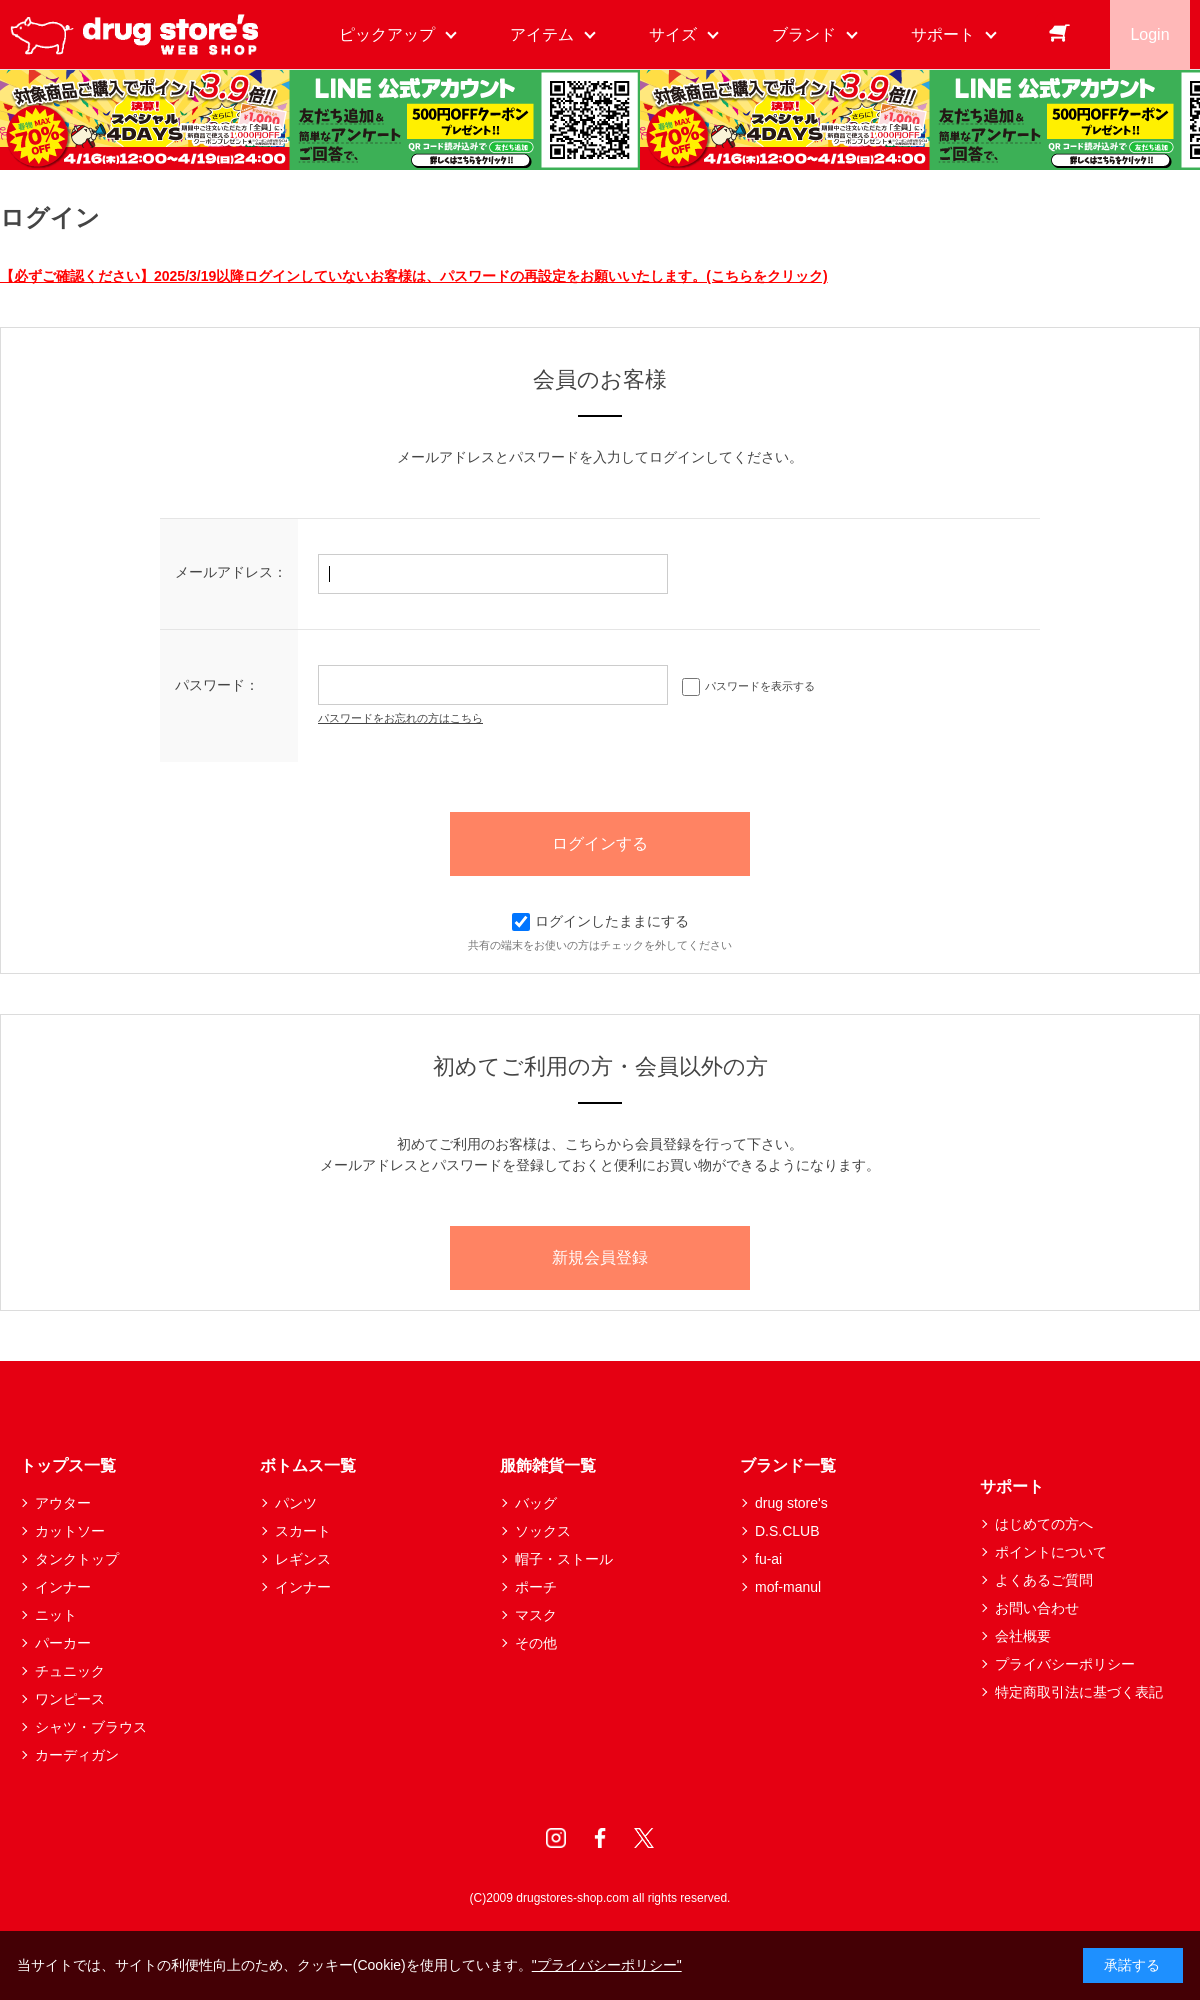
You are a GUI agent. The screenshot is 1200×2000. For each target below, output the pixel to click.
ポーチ (536, 1587)
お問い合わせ (1037, 1608)
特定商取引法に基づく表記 (1079, 1692)
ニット (56, 1615)
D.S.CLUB (787, 1531)
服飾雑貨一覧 (548, 1465)
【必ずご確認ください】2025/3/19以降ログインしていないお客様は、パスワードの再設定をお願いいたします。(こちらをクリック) (414, 276)
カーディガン (77, 1755)
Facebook (600, 1838)
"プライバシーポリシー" (607, 1965)
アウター (63, 1503)
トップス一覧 (68, 1465)
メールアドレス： (231, 572)
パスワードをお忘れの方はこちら (400, 718)
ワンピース (70, 1699)
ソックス (543, 1531)
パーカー (63, 1643)
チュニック (70, 1671)
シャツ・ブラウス (91, 1727)
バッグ (536, 1503)
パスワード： (217, 685)
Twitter (644, 1838)
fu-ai (768, 1559)
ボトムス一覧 (308, 1465)
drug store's (791, 1503)
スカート (303, 1531)
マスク (536, 1615)
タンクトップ (77, 1559)
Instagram (556, 1838)
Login (1149, 34)
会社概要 (1023, 1636)
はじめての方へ (1044, 1524)
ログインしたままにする (600, 921)
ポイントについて (1051, 1552)
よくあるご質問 (1044, 1580)
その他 (536, 1643)
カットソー (70, 1531)
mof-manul (788, 1587)
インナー (63, 1587)
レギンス (303, 1559)
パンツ (296, 1503)
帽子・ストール (564, 1559)
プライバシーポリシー (1065, 1664)
